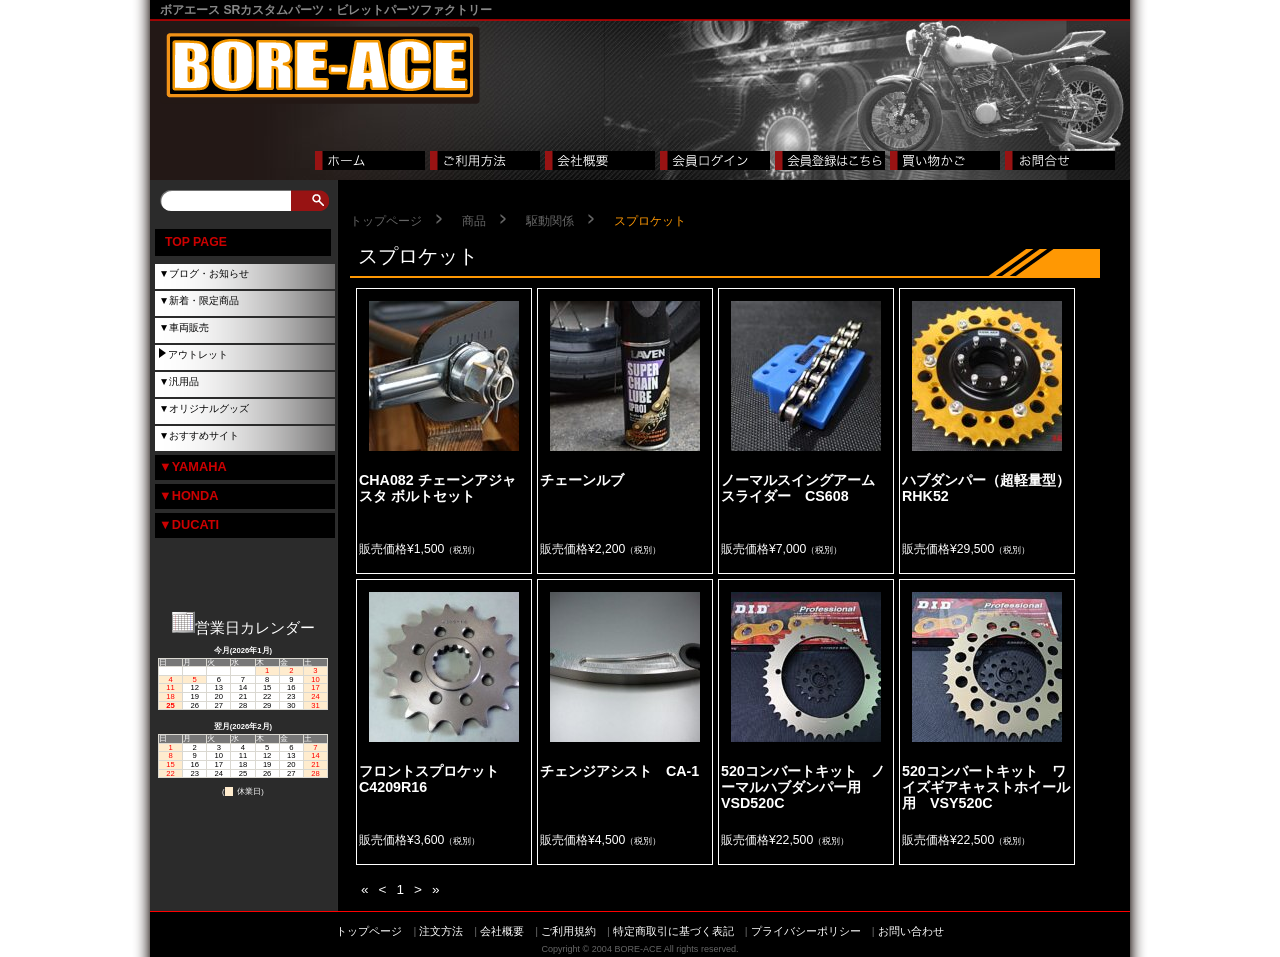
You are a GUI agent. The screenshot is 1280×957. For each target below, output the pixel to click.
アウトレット (198, 354)
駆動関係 (550, 221)
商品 (474, 221)
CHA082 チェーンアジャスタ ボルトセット (437, 488)
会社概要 (502, 931)
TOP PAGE (196, 242)
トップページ (386, 221)
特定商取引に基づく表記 (673, 931)
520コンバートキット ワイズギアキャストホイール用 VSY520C (986, 787)
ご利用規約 (568, 931)
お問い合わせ (911, 931)
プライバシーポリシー (806, 931)
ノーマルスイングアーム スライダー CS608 (805, 488)
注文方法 (441, 931)
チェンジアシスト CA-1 (619, 771)
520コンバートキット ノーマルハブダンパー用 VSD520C (803, 787)
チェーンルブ (589, 480)
